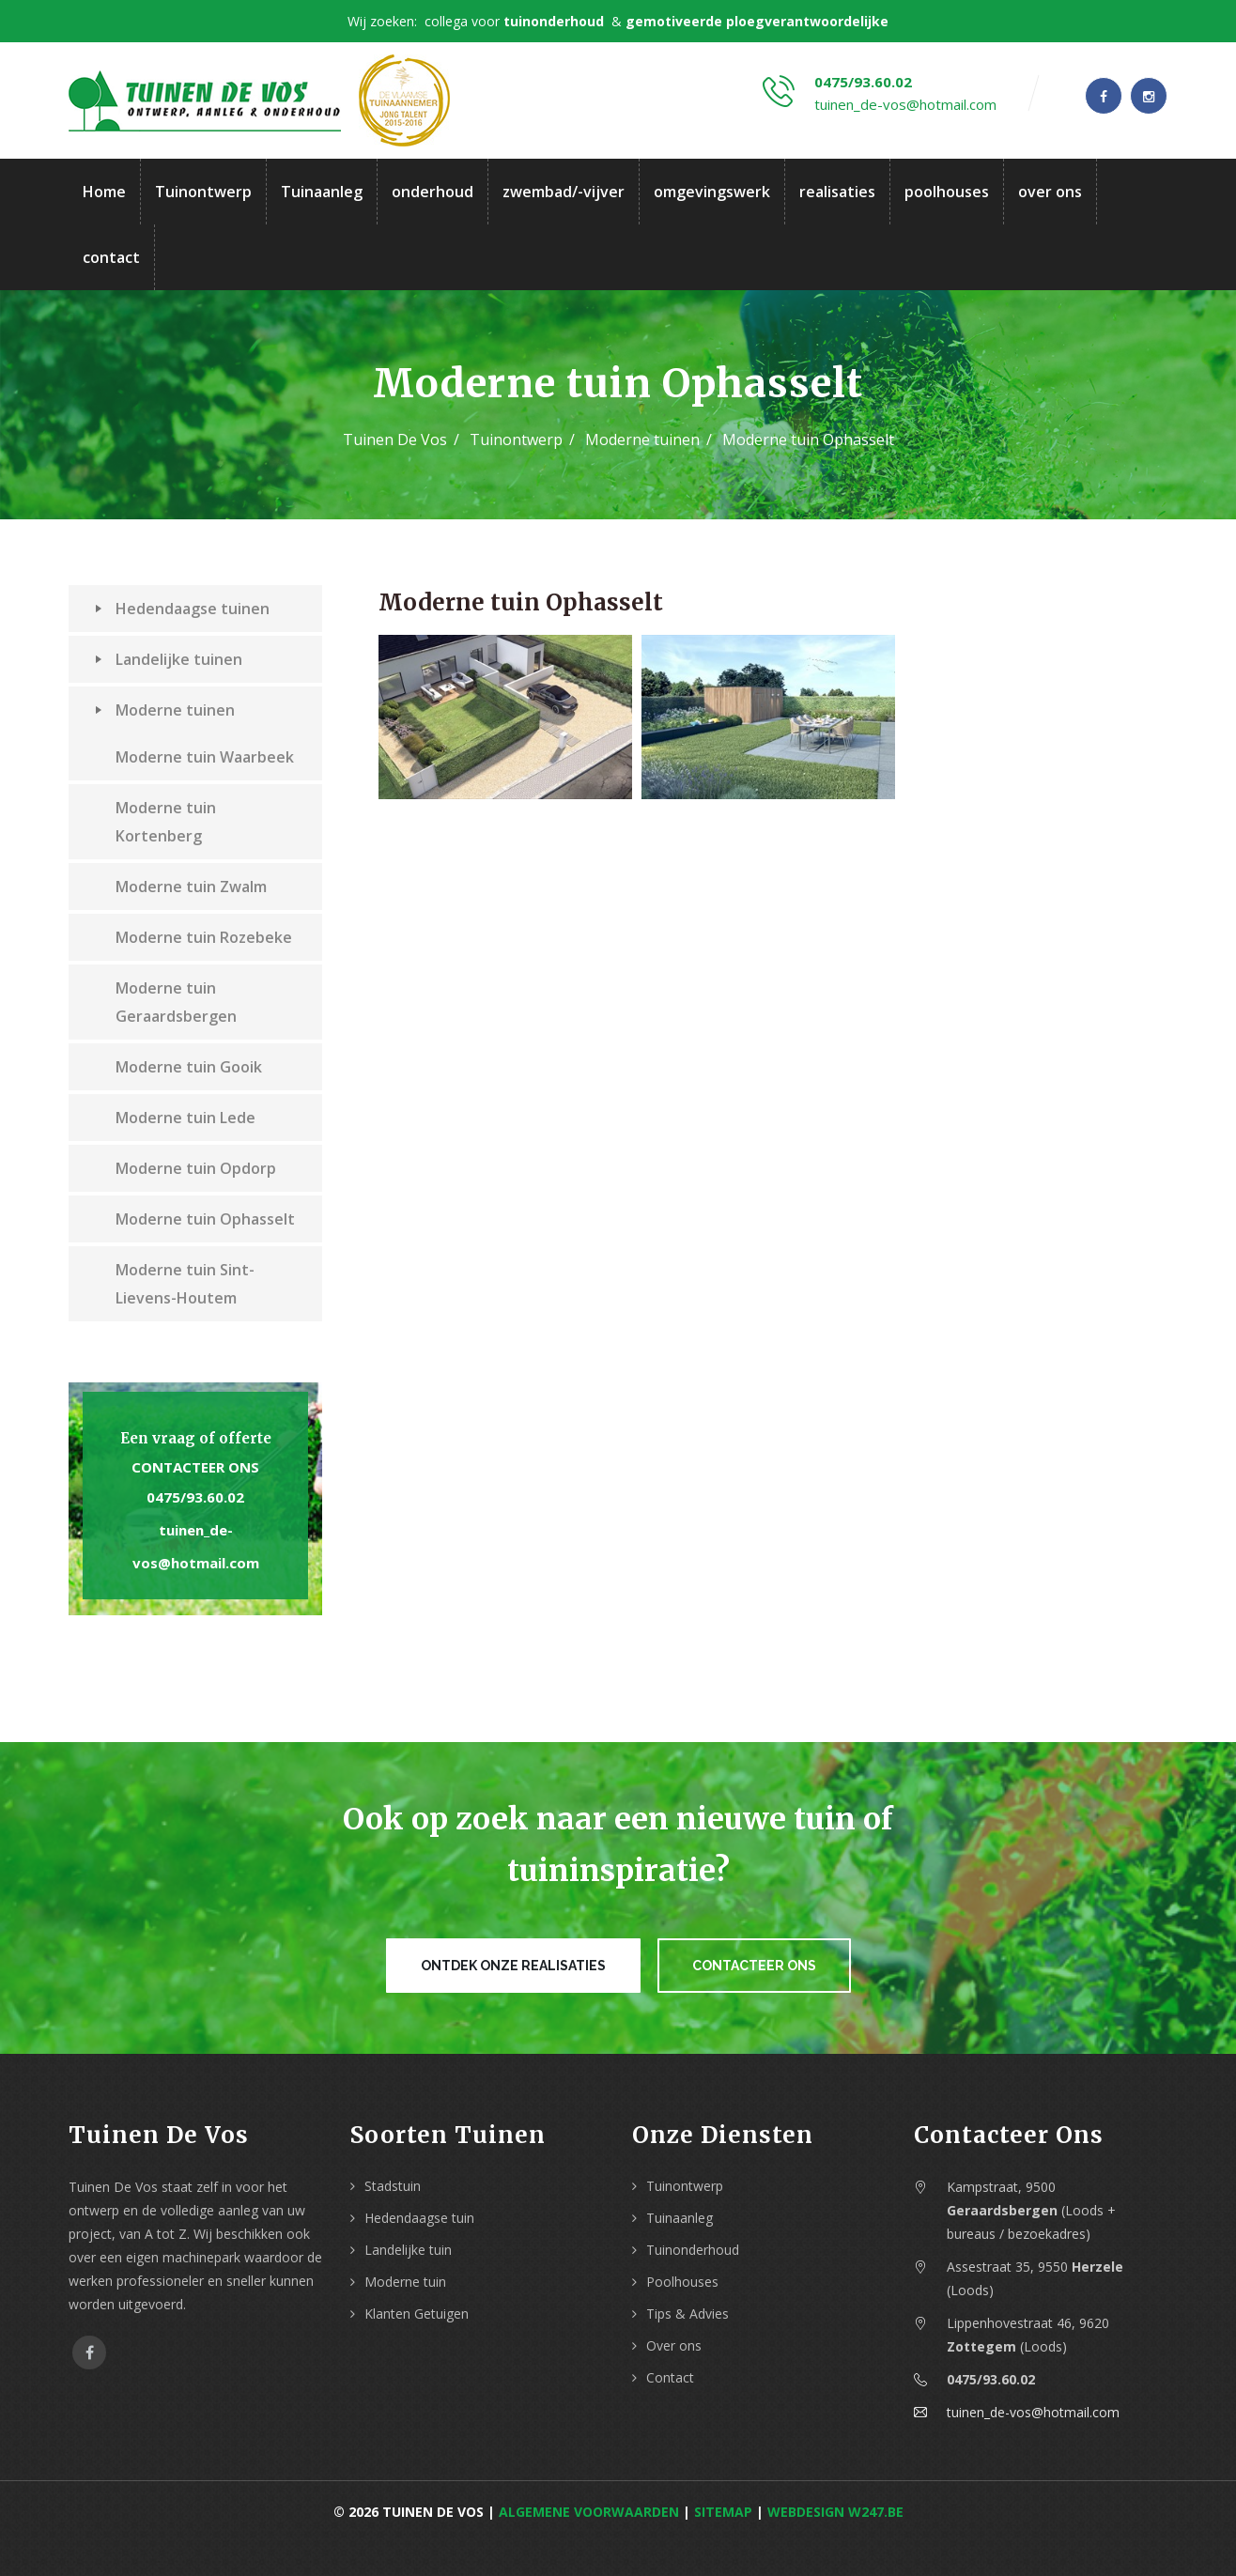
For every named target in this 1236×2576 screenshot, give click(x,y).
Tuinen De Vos (395, 439)
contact (111, 257)
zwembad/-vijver (563, 191)
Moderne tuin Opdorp (196, 1168)
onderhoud (432, 191)
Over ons (674, 2345)
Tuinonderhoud (692, 2250)
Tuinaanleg (322, 191)
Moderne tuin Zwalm (191, 886)
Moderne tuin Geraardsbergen (176, 1002)
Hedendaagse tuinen (182, 608)
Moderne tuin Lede (185, 1117)
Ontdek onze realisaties (513, 1965)
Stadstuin (392, 2186)
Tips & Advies (687, 2313)
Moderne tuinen (642, 439)
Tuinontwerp (203, 191)
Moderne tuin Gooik (189, 1067)
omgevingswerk (712, 191)
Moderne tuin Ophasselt (205, 1219)
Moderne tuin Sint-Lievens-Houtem (185, 1283)
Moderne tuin (405, 2282)
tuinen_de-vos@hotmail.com (905, 104)
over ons (1050, 191)
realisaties (837, 191)
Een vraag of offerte (195, 1438)
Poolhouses (682, 2282)
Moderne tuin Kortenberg (166, 821)
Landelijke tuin (408, 2250)
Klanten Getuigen (416, 2313)
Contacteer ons (195, 1467)
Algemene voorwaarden (589, 2512)
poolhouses (946, 191)
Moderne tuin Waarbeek (205, 757)
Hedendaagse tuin (419, 2218)
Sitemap (723, 2512)
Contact (670, 2377)
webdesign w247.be (835, 2512)
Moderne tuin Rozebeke (204, 937)
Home (104, 191)
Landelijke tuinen (168, 659)
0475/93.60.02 (863, 81)
